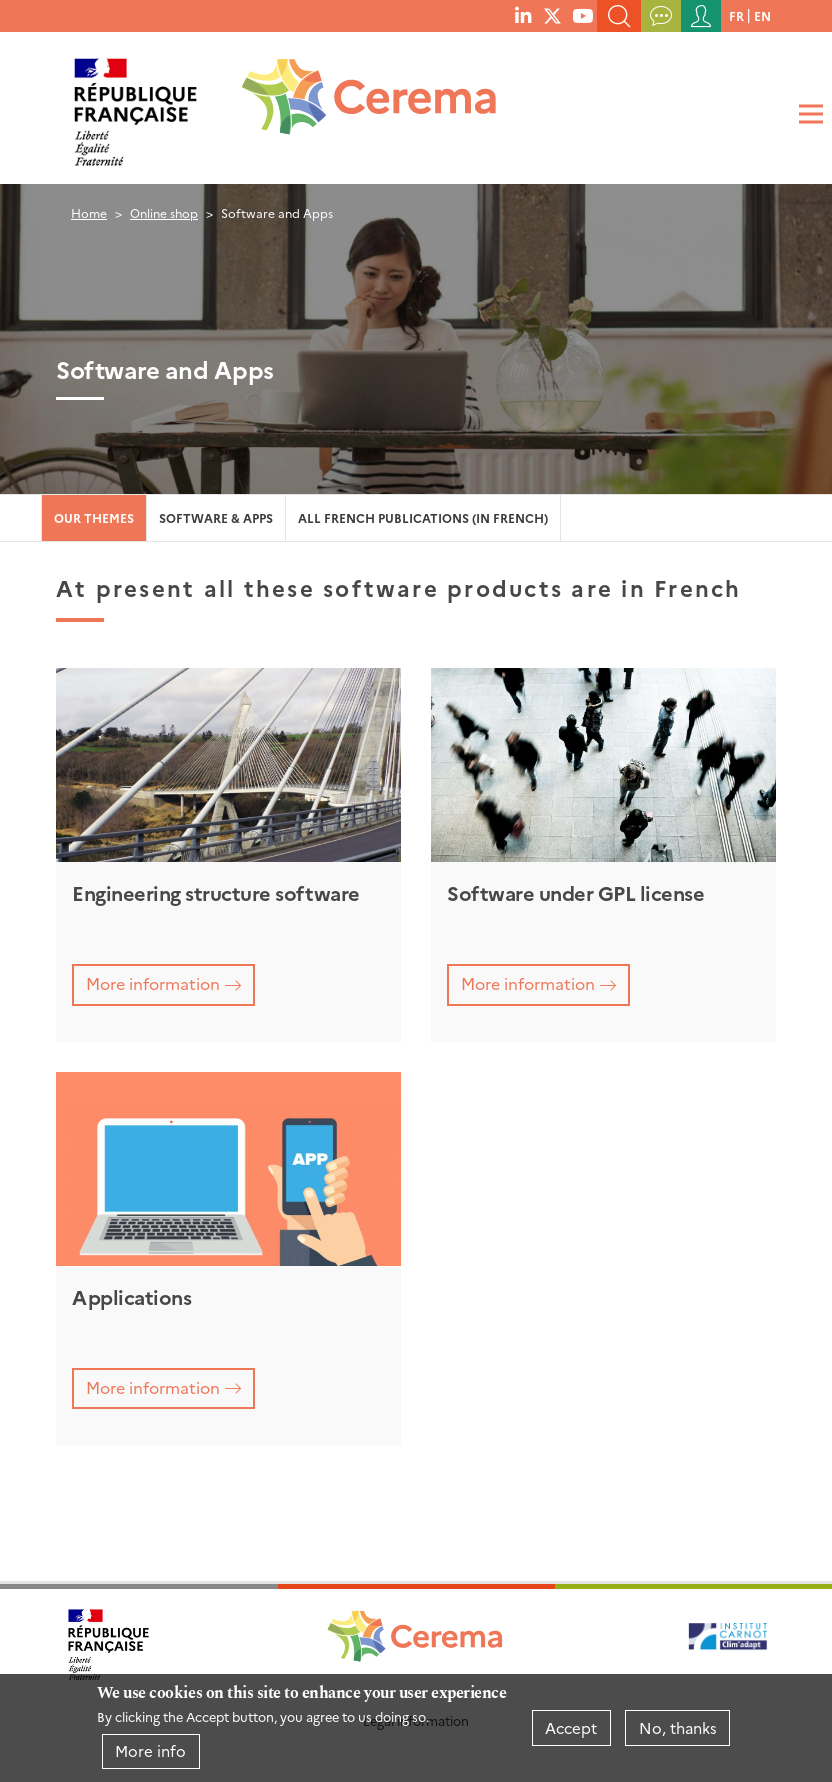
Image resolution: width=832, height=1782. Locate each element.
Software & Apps (216, 517)
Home (89, 212)
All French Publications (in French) (423, 517)
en (762, 15)
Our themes (94, 517)
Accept (571, 1727)
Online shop (164, 212)
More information (153, 983)
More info (150, 1750)
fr (736, 15)
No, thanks (678, 1727)
